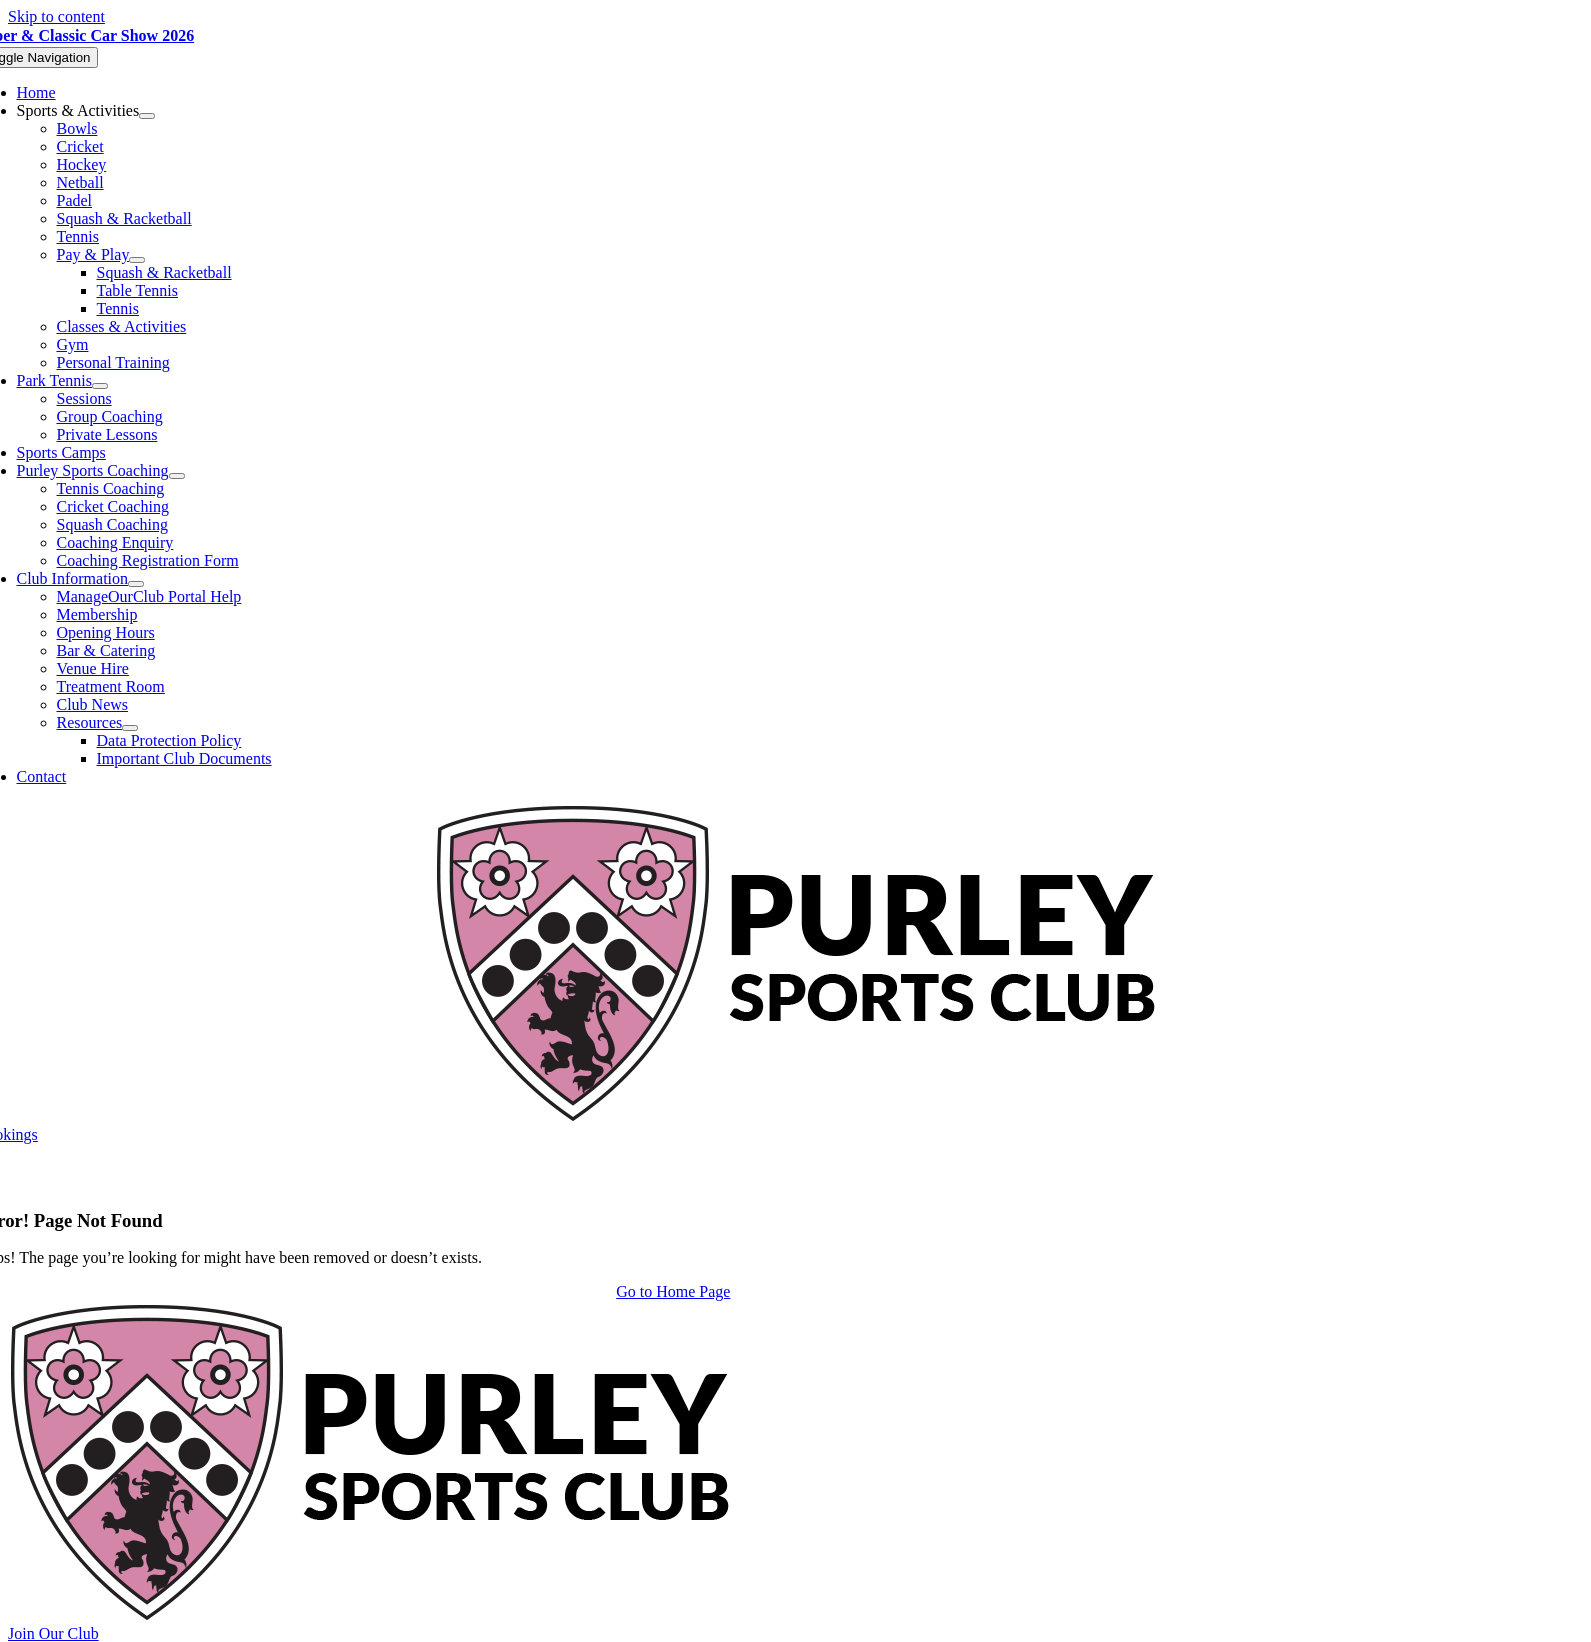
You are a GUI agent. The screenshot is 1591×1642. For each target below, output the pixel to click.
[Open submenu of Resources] (130, 728)
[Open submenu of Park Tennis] (100, 386)
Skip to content (56, 16)
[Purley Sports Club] (795, 1116)
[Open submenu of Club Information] (136, 584)
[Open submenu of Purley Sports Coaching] (177, 476)
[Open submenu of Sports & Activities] (147, 116)
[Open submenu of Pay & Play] (137, 260)
